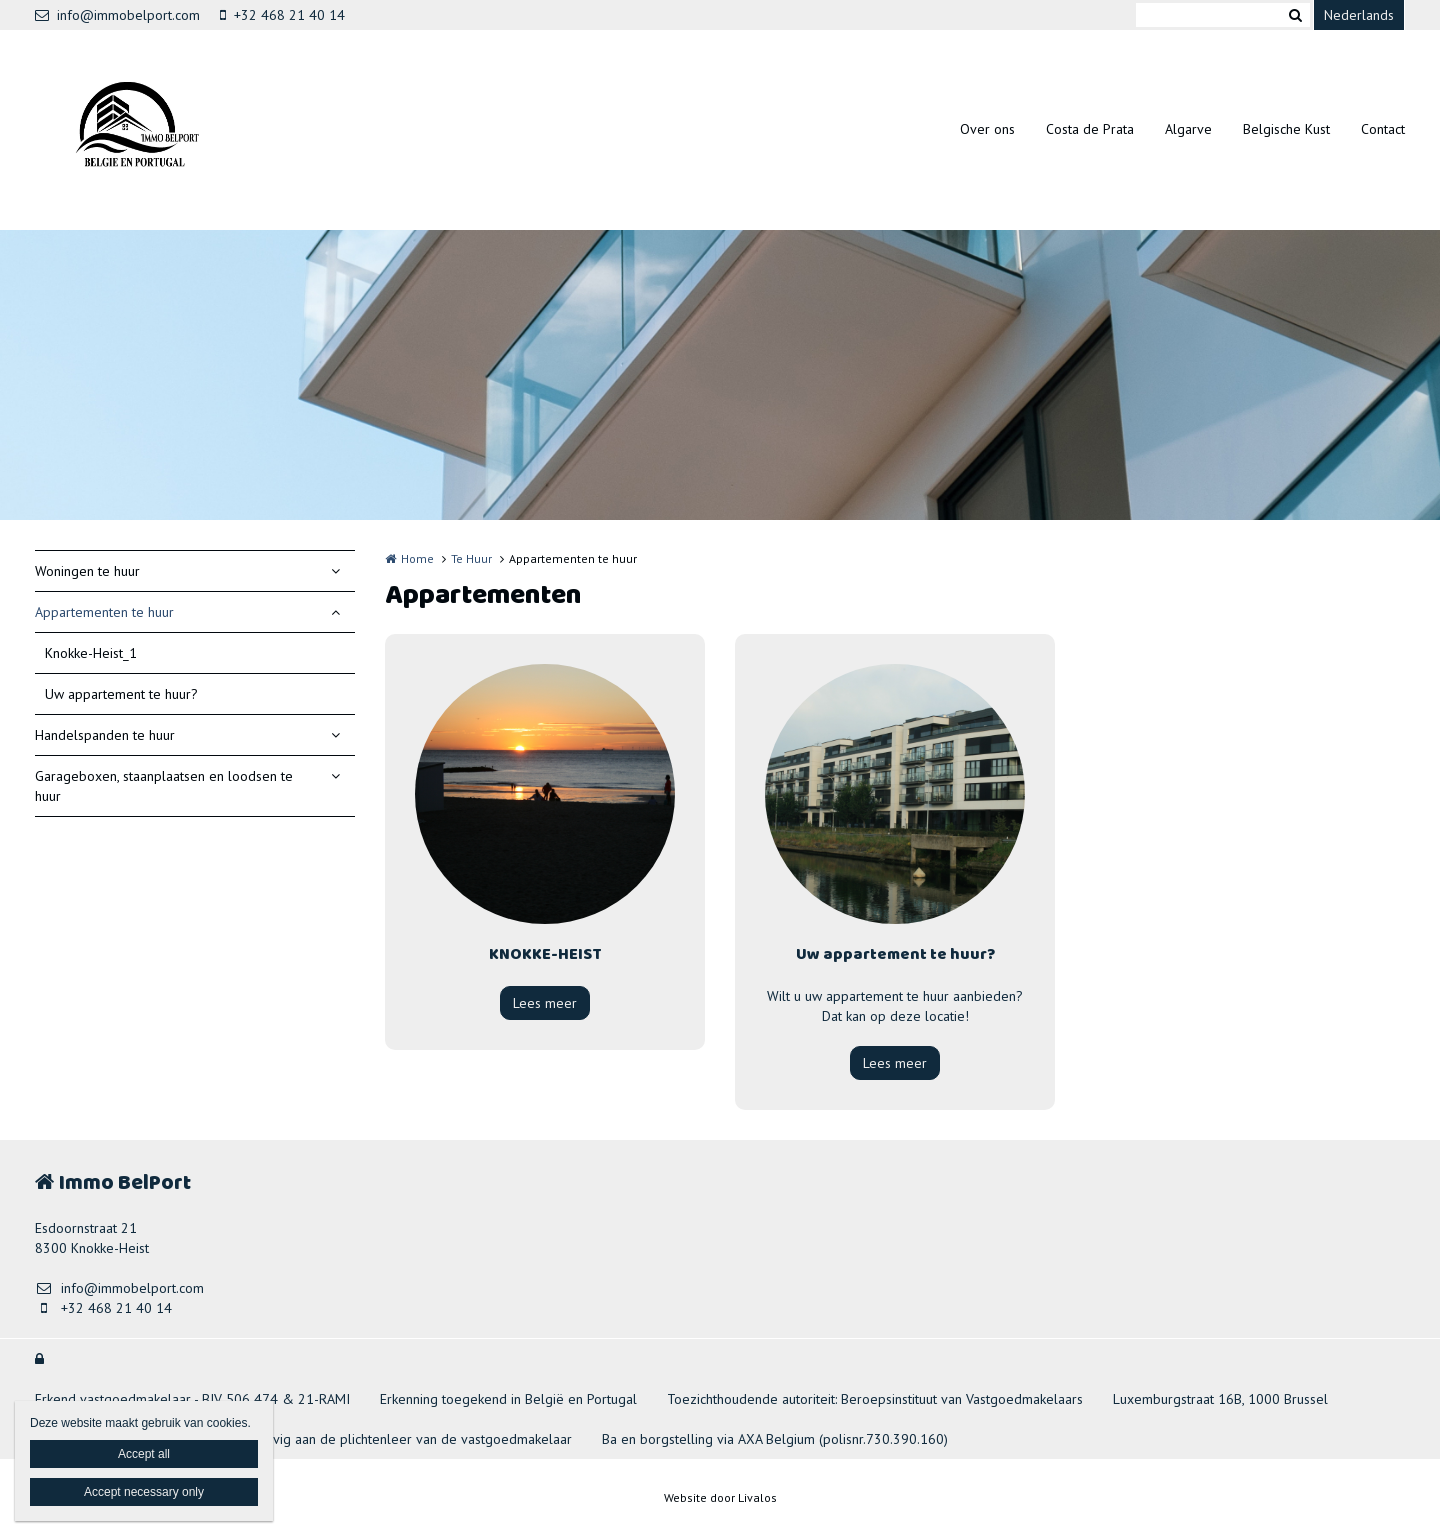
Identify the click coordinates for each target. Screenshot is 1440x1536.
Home (417, 558)
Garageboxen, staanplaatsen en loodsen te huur (164, 786)
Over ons (987, 129)
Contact (1383, 129)
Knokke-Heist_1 (91, 653)
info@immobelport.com (117, 15)
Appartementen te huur (104, 612)
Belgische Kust (1286, 129)
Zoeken (1295, 15)
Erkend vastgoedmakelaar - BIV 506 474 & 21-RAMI (192, 1399)
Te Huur (471, 558)
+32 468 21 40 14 (282, 15)
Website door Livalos (720, 1497)
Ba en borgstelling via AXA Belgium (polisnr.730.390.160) (775, 1439)
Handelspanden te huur (105, 735)
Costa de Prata (1090, 129)
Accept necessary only (144, 1492)
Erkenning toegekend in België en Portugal (508, 1399)
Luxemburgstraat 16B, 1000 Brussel (1220, 1399)
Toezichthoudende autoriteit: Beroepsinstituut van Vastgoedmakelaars (875, 1399)
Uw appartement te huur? (121, 694)
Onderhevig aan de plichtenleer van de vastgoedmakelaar (396, 1439)
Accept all (144, 1454)
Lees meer (545, 1003)
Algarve (1188, 129)
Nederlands (1359, 15)
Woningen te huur (87, 571)
